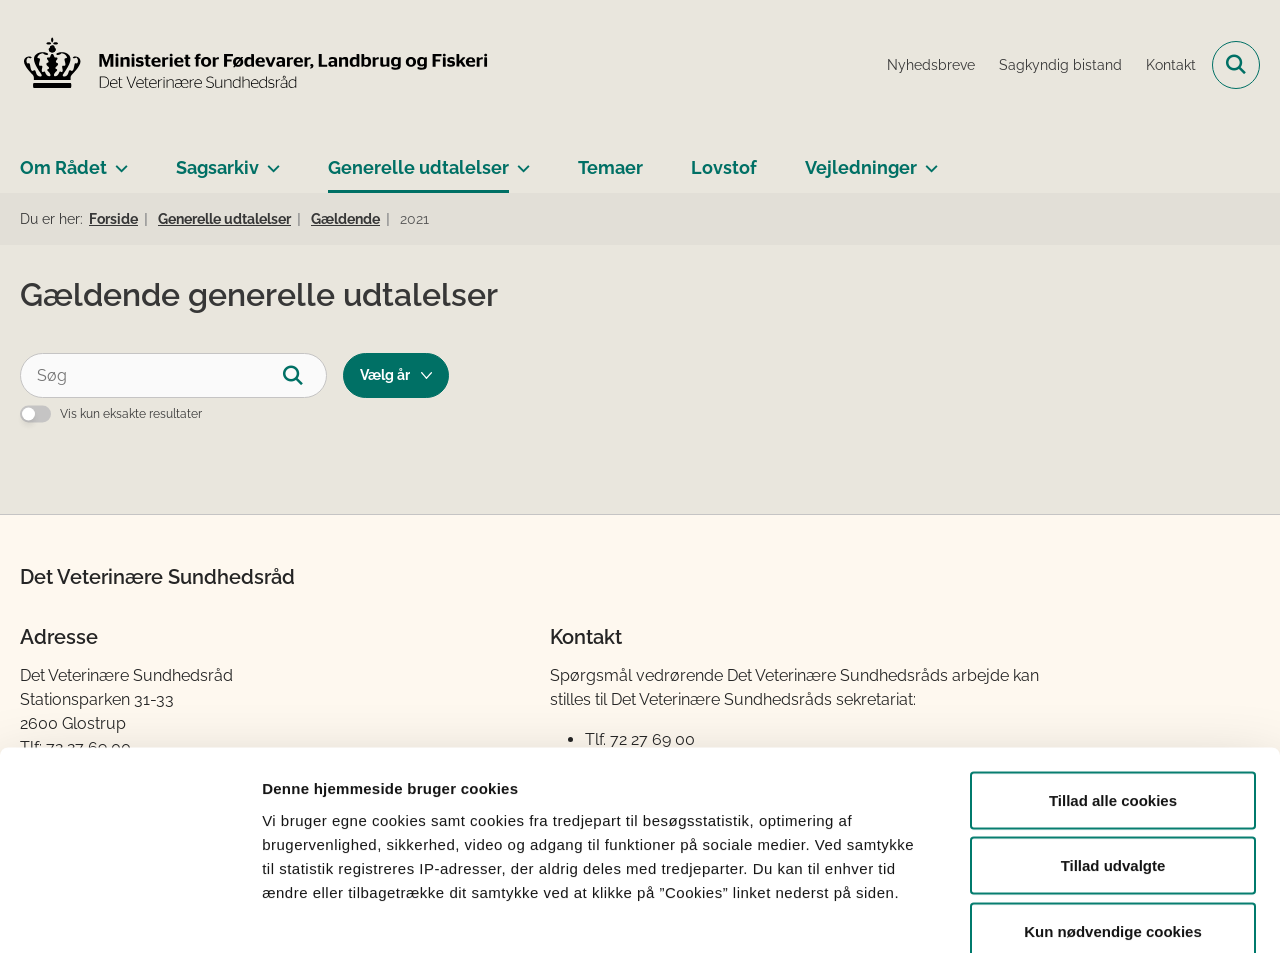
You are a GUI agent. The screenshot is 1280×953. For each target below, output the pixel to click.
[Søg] (173, 375)
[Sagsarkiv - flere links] (269, 160)
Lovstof (724, 167)
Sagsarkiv (217, 167)
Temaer (610, 167)
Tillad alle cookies (1113, 690)
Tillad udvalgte (1113, 756)
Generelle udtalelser (418, 167)
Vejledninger (861, 167)
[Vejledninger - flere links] (927, 160)
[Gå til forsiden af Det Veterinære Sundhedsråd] (255, 65)
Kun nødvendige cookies (1113, 821)
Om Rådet (63, 167)
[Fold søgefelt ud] (1236, 65)
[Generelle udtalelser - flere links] (519, 160)
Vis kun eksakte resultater (131, 414)
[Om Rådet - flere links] (117, 160)
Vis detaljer (1039, 913)
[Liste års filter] (396, 375)
